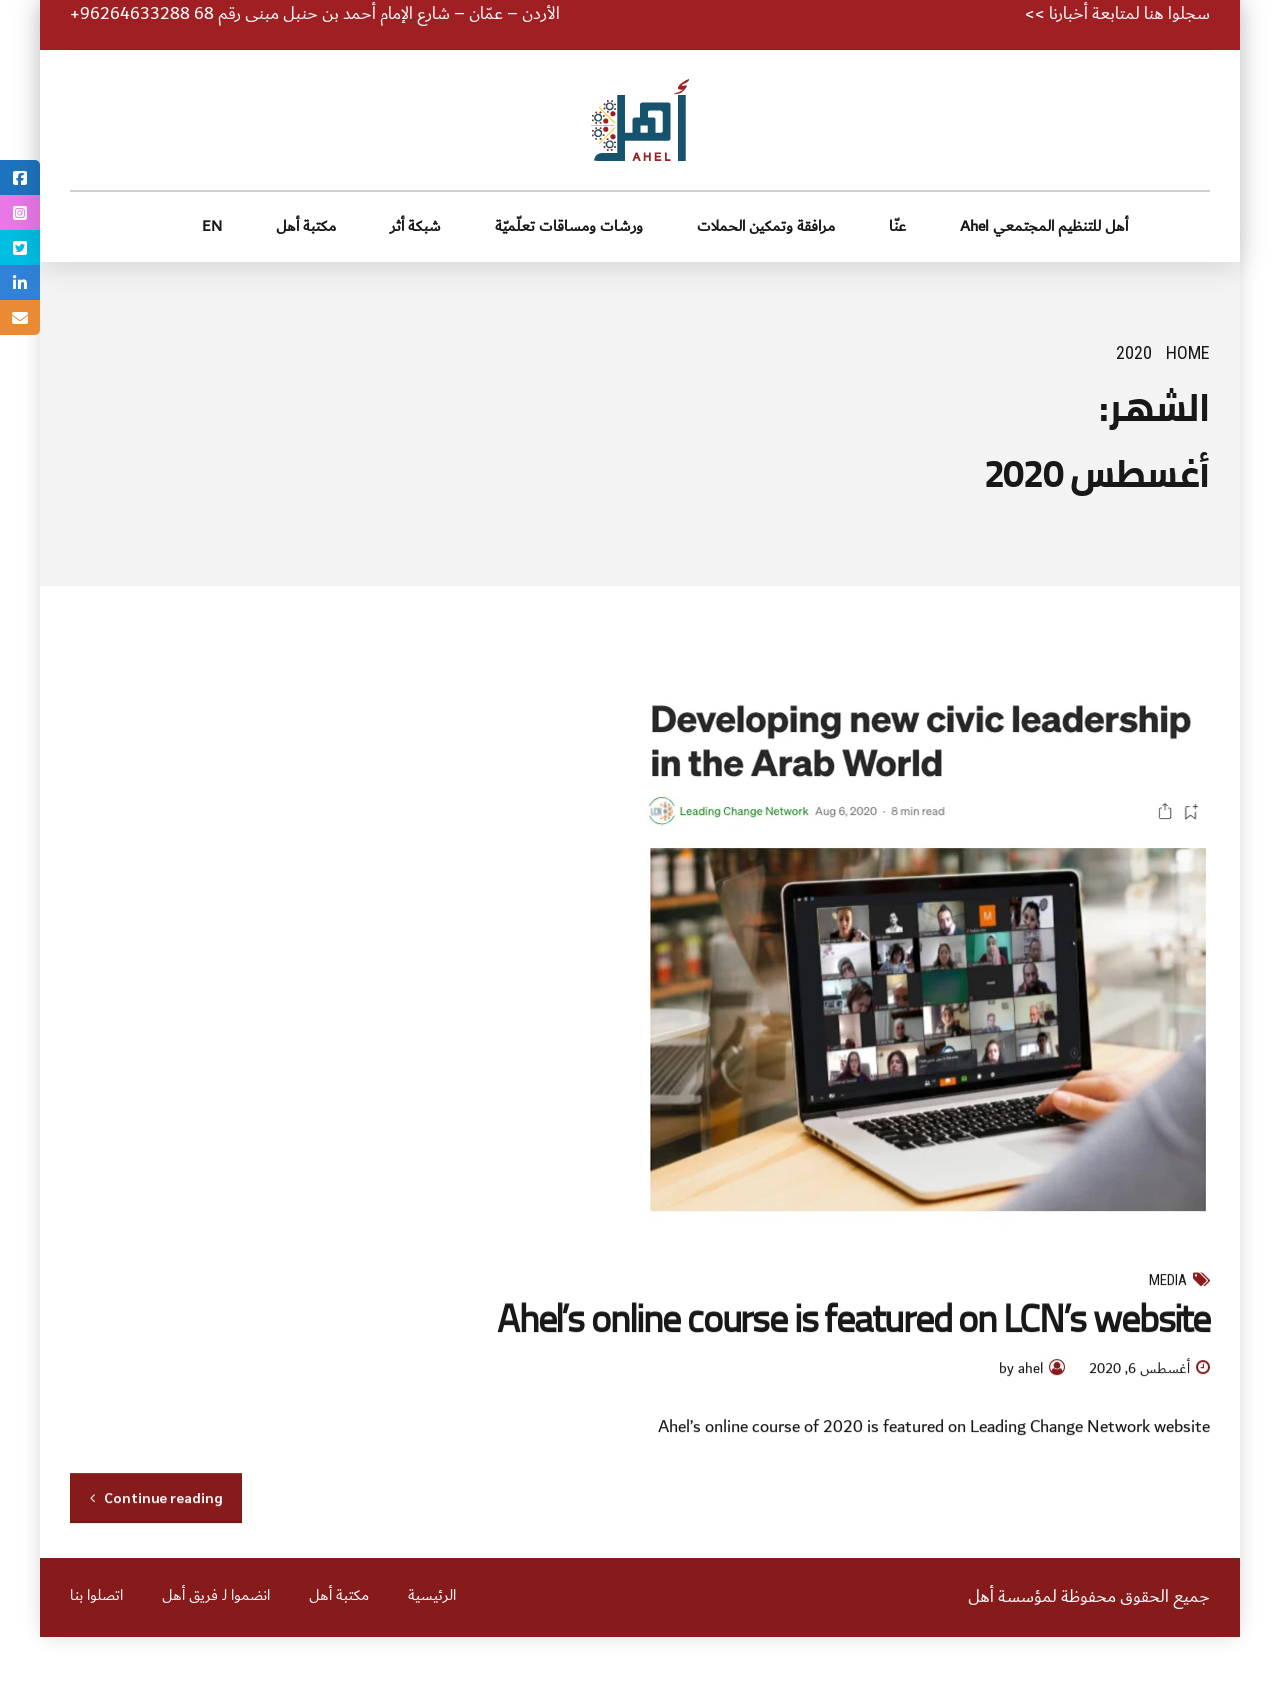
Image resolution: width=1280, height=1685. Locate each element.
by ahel (1021, 1370)
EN (212, 226)
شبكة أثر (415, 226)
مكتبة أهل (306, 226)
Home (1188, 352)
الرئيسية (432, 1596)
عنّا (897, 226)
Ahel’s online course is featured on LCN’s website (853, 1318)
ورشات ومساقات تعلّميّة (569, 226)
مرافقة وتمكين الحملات (766, 226)
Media (1168, 1281)
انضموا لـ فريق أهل (216, 1596)
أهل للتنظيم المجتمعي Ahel (1044, 226)
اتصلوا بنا (96, 1596)
